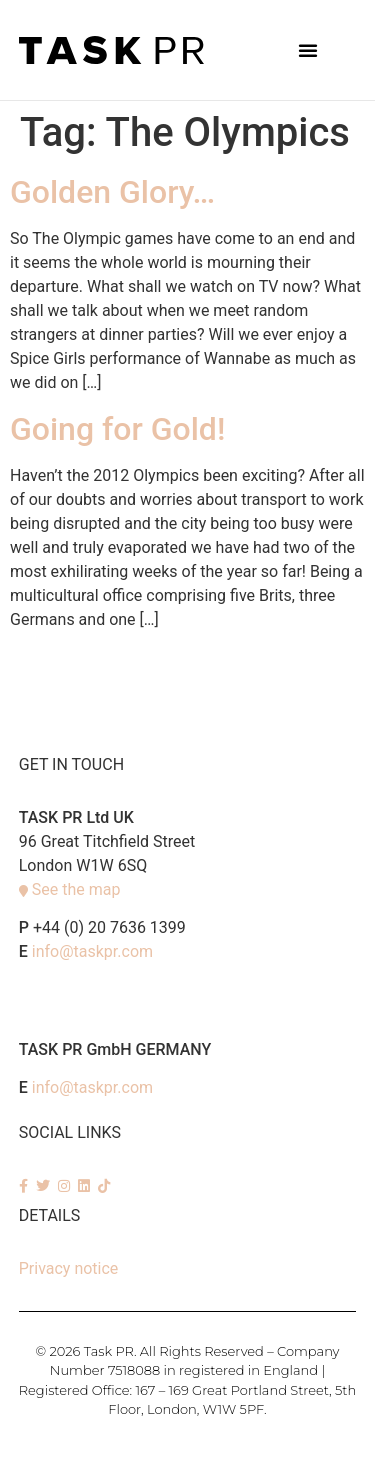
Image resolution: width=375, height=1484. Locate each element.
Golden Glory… (112, 192)
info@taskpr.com (92, 951)
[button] (308, 50)
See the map (76, 889)
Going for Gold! (117, 429)
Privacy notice (69, 1268)
